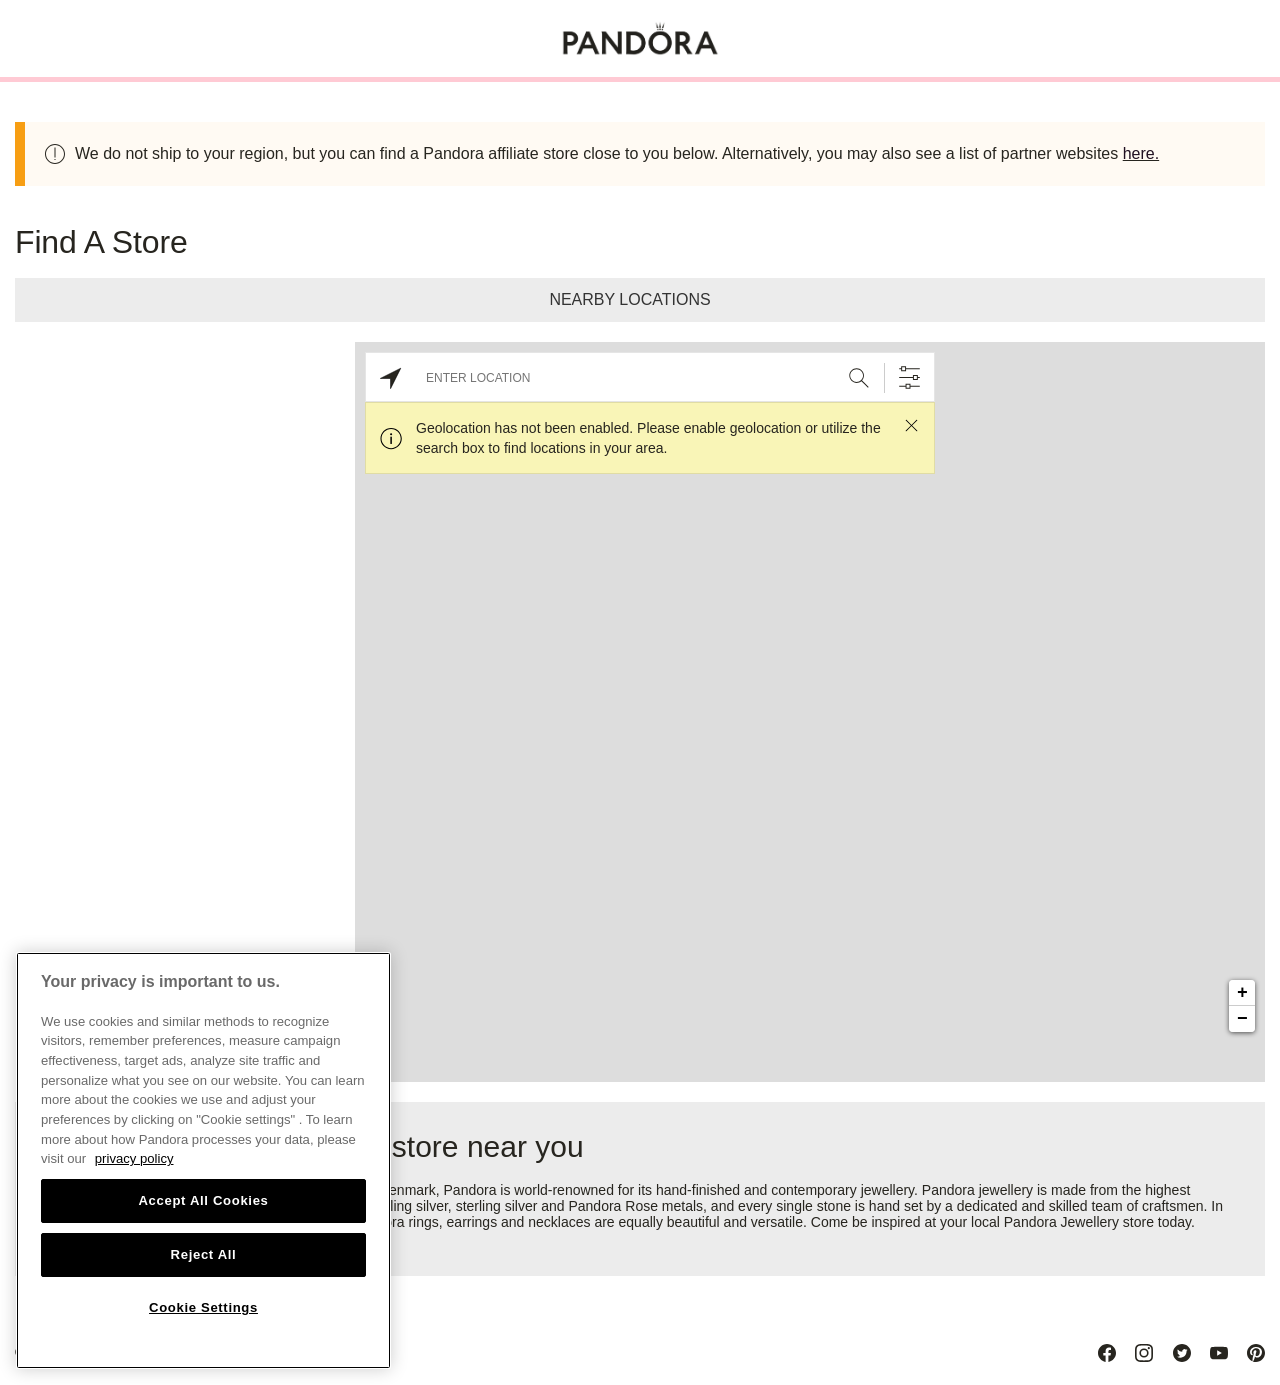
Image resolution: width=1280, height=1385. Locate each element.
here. (1141, 153)
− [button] (1242, 1019)
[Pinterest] (1256, 1353)
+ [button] (1242, 993)
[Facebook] (1107, 1353)
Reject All (204, 1254)
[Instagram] (1144, 1353)
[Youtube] (1219, 1353)
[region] (203, 1160)
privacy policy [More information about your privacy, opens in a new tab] (134, 1158)
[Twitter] (1182, 1353)
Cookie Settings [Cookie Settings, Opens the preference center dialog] (203, 1307)
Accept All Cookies (203, 1200)
